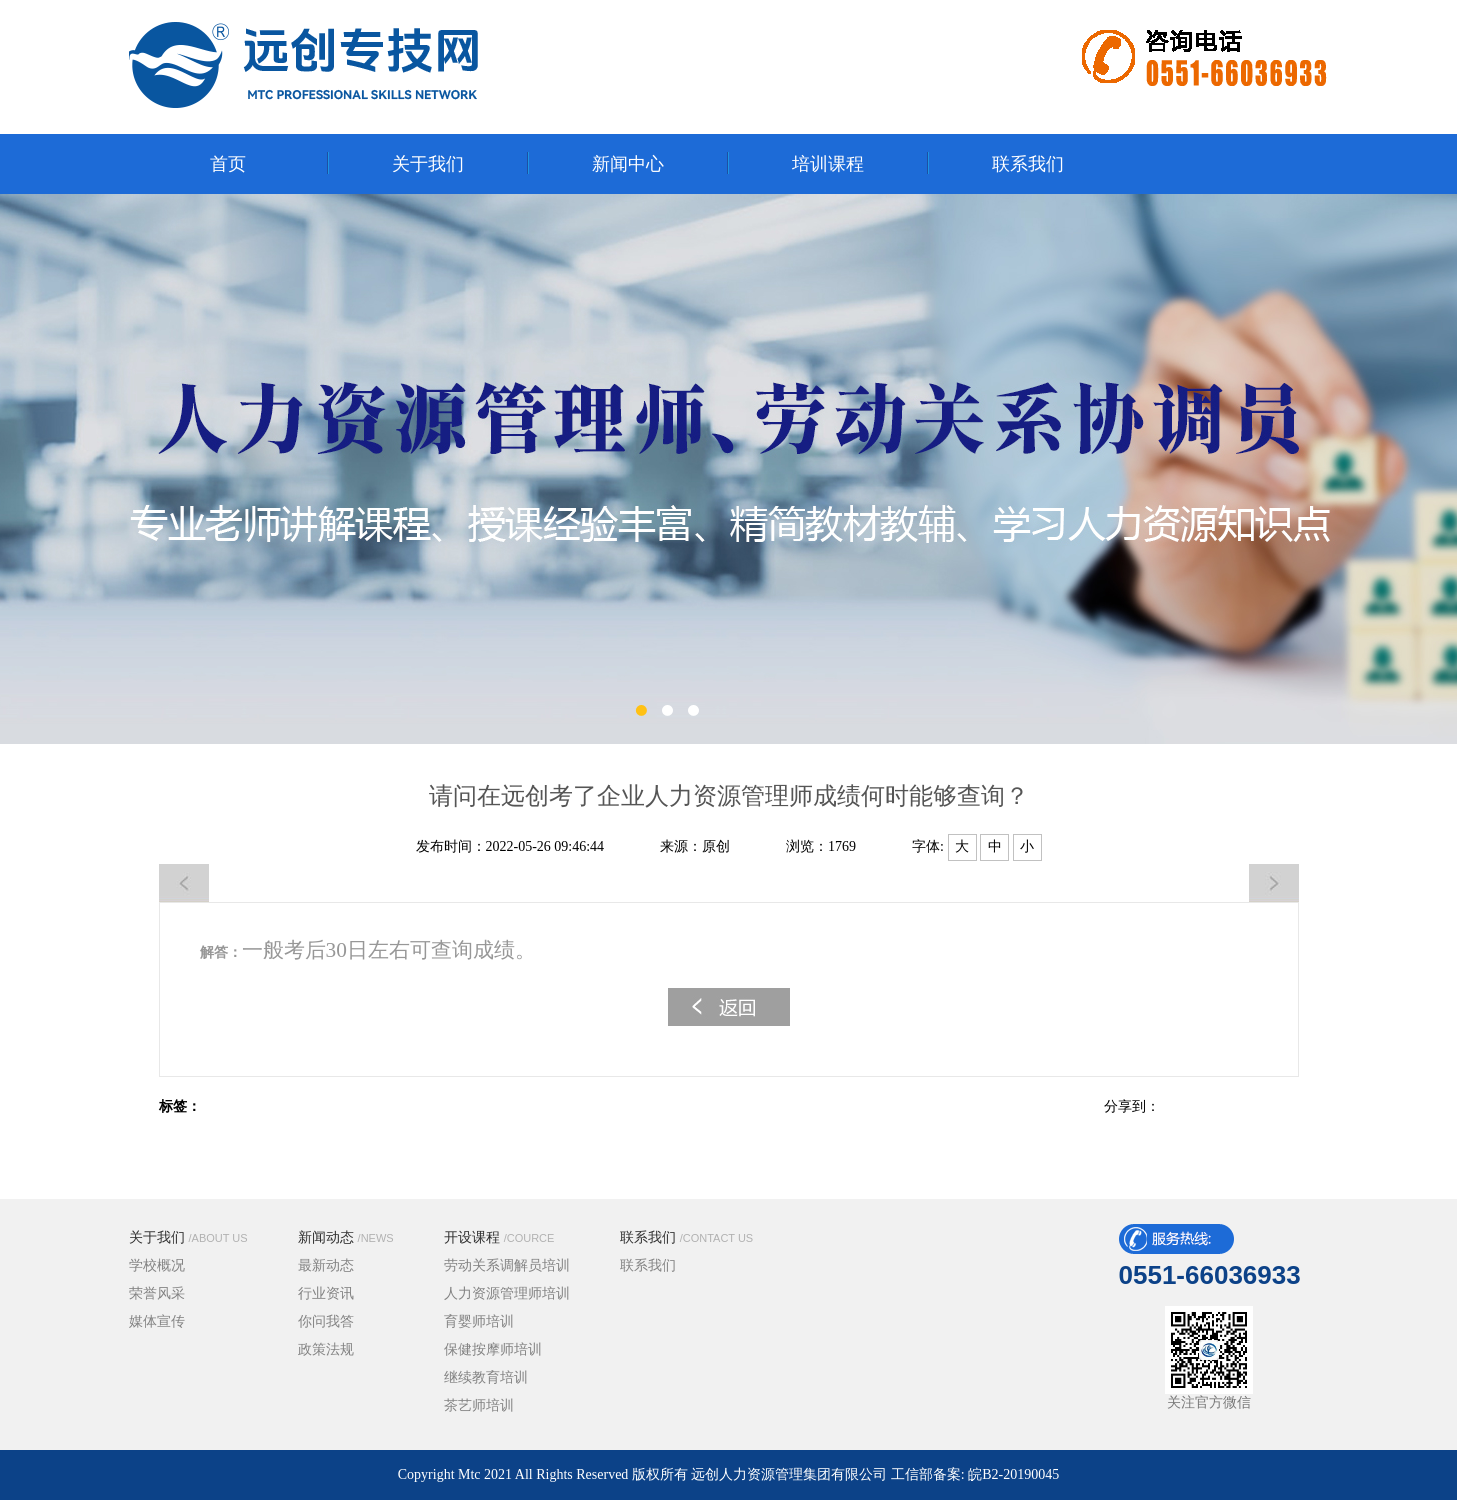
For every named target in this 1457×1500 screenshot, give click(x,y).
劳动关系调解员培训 (507, 1265)
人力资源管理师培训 (507, 1293)
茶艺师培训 (479, 1405)
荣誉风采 (157, 1293)
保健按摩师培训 (493, 1349)
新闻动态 (346, 1237)
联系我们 (687, 1237)
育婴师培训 (479, 1321)
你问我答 (326, 1321)
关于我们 (188, 1237)
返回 (729, 1007)
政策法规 (326, 1349)
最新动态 (326, 1265)
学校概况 (157, 1265)
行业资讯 (326, 1293)
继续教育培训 (486, 1377)
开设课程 (499, 1237)
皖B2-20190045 (1013, 1474)
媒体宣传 (157, 1321)
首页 (228, 164)
